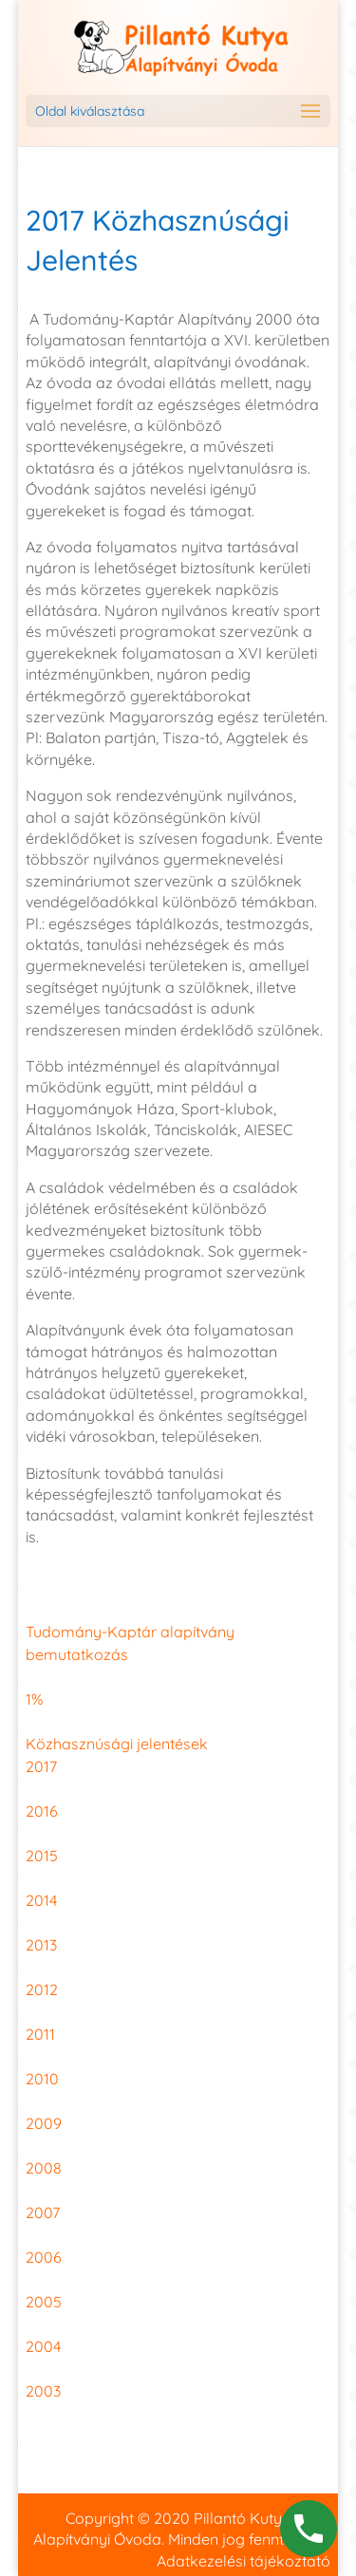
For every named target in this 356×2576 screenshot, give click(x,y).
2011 (40, 2034)
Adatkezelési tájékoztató (243, 2560)
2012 (42, 1989)
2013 (41, 1944)
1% (34, 1698)
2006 (44, 2257)
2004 (43, 2346)
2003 (43, 2390)
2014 (41, 1900)
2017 (41, 1766)
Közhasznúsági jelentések (117, 1743)
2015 (42, 1855)
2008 (44, 2167)
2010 (42, 2078)
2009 (44, 2123)
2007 (43, 2212)
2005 (44, 2301)
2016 (42, 1810)
